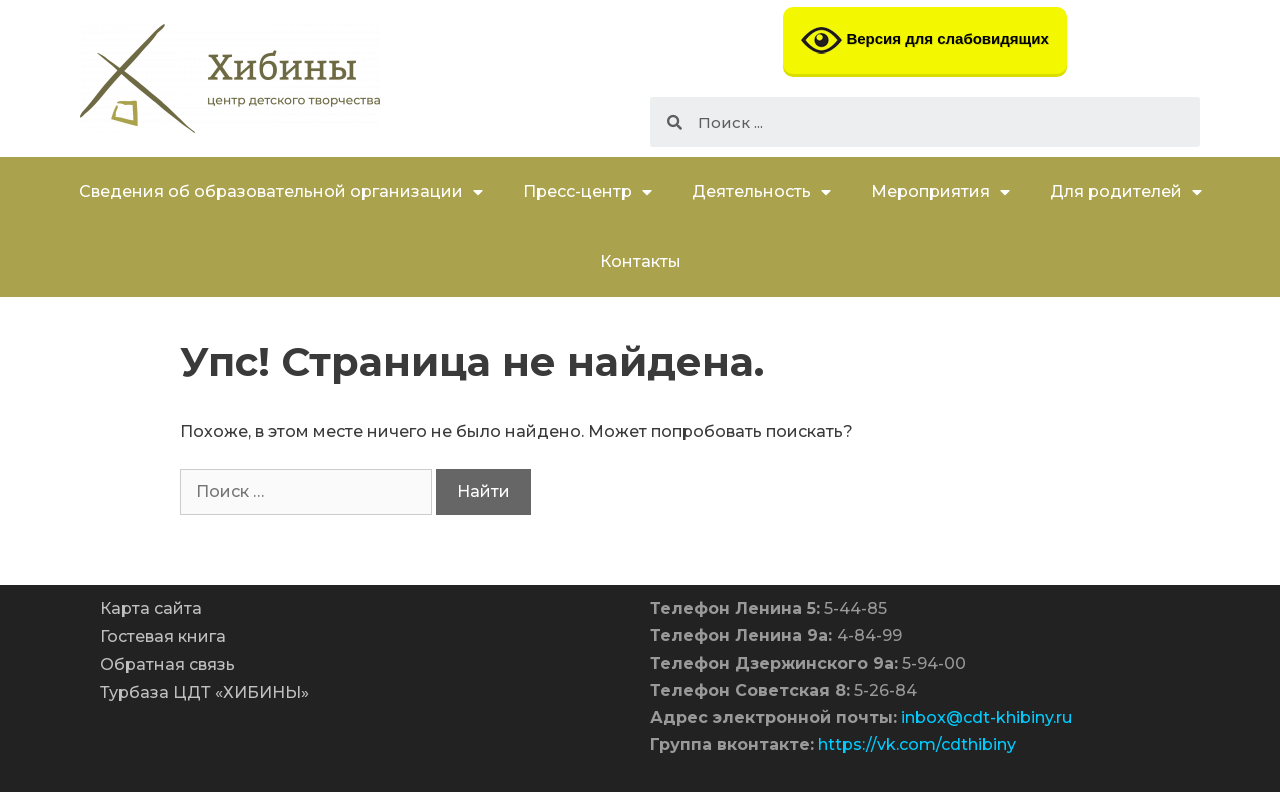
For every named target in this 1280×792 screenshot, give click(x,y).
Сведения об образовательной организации (281, 192)
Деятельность (761, 192)
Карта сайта (151, 608)
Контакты (640, 261)
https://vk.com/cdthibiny (917, 744)
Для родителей (1126, 192)
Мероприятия (940, 192)
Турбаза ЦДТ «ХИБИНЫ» (204, 692)
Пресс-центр (587, 192)
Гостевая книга (163, 636)
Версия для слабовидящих (925, 40)
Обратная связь (167, 664)
